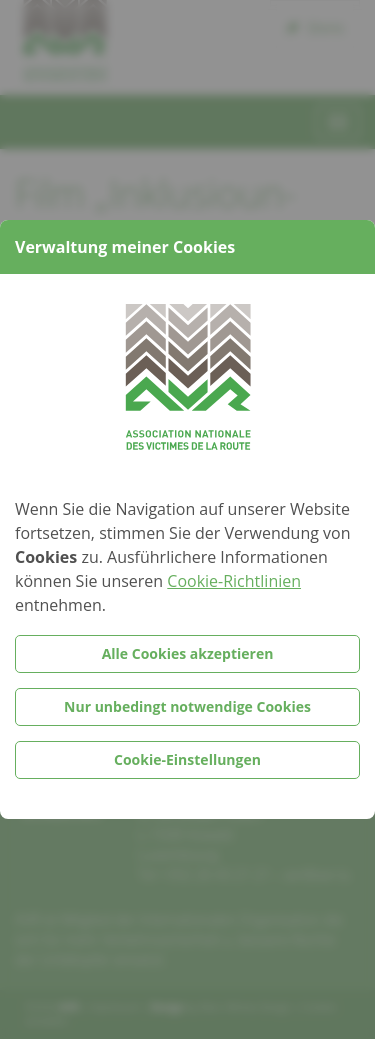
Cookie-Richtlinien (234, 581)
